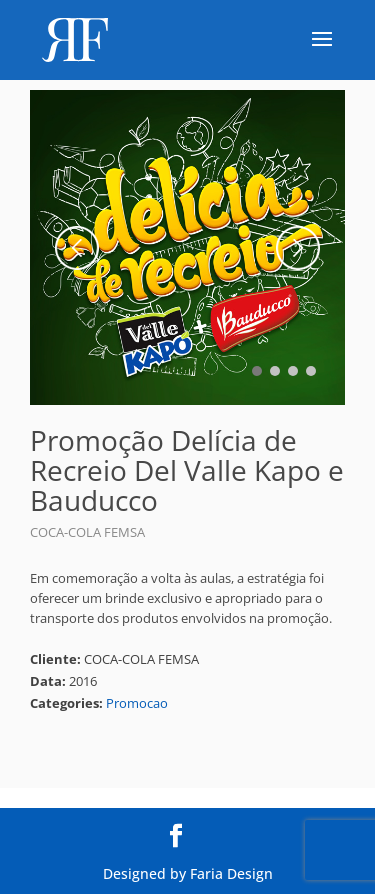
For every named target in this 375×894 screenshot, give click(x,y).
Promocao (137, 703)
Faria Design (231, 873)
